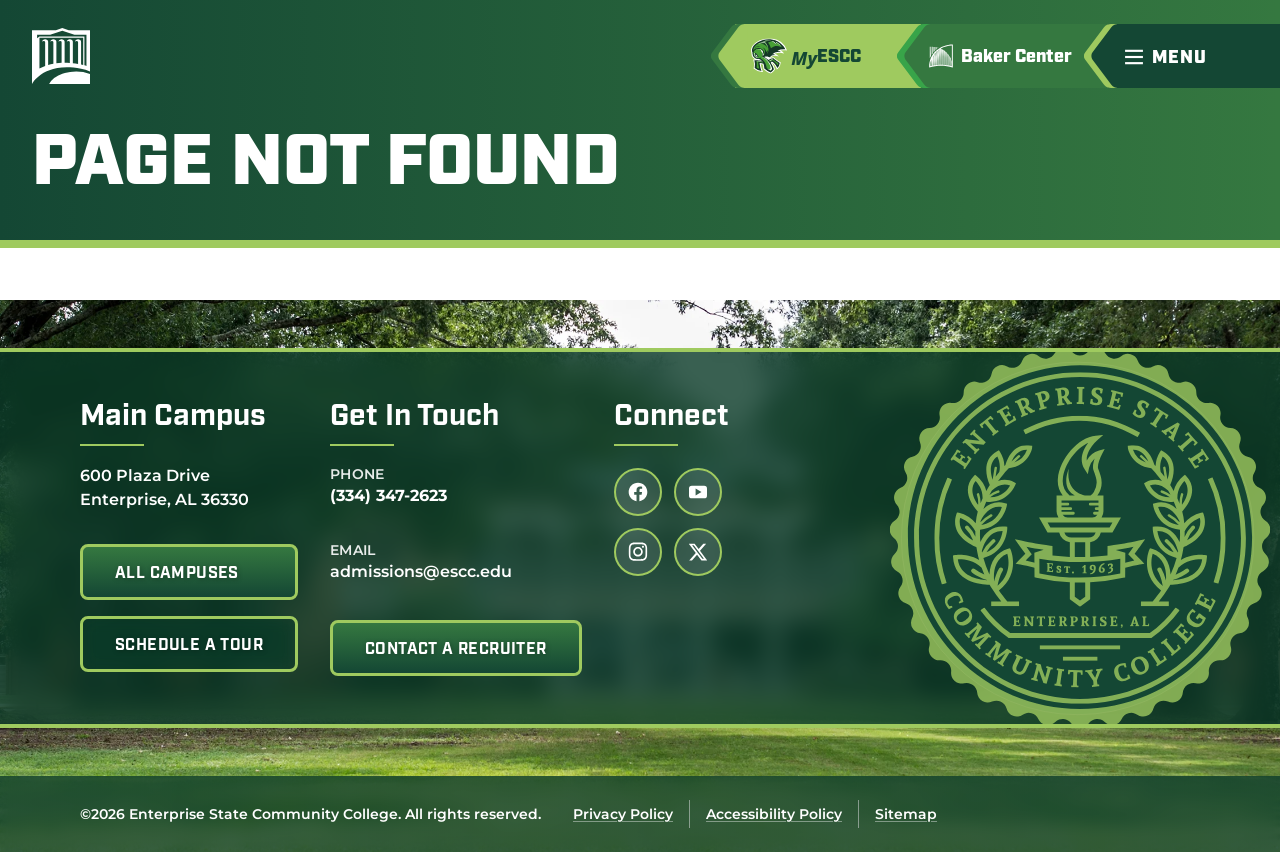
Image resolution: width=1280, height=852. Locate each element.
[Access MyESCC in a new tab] (828, 56)
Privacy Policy (623, 814)
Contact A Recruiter (456, 650)
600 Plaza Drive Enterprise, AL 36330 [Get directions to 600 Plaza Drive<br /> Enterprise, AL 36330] (164, 486)
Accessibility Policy (774, 814)
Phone (357, 474)
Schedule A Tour (189, 646)
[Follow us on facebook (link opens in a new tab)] (638, 492)
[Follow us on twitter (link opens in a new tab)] (698, 552)
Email (353, 550)
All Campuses (177, 574)
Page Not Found (326, 166)
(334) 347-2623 (388, 495)
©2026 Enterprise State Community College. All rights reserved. (310, 814)
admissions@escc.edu (421, 571)
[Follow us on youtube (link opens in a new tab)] (698, 492)
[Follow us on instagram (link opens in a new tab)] (638, 552)
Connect (671, 417)
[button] (1194, 56)
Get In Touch (414, 417)
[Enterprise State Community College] (157, 56)
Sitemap (906, 814)
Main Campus (173, 417)
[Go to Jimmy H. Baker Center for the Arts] (1014, 56)
